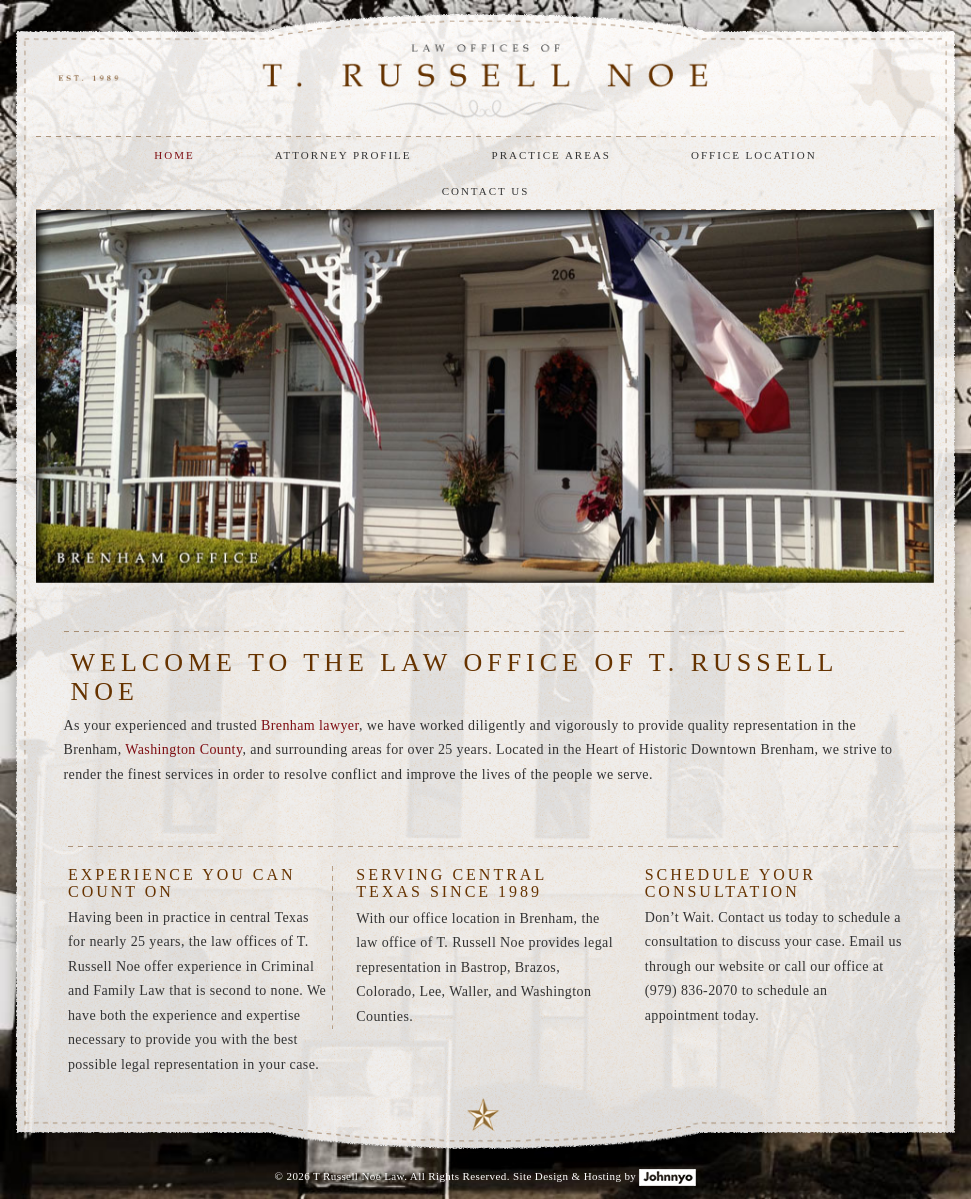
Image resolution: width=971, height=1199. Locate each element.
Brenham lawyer (310, 725)
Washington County (183, 749)
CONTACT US (486, 191)
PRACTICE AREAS (551, 155)
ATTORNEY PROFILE (343, 155)
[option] (485, 396)
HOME (174, 155)
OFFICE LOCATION (754, 155)
